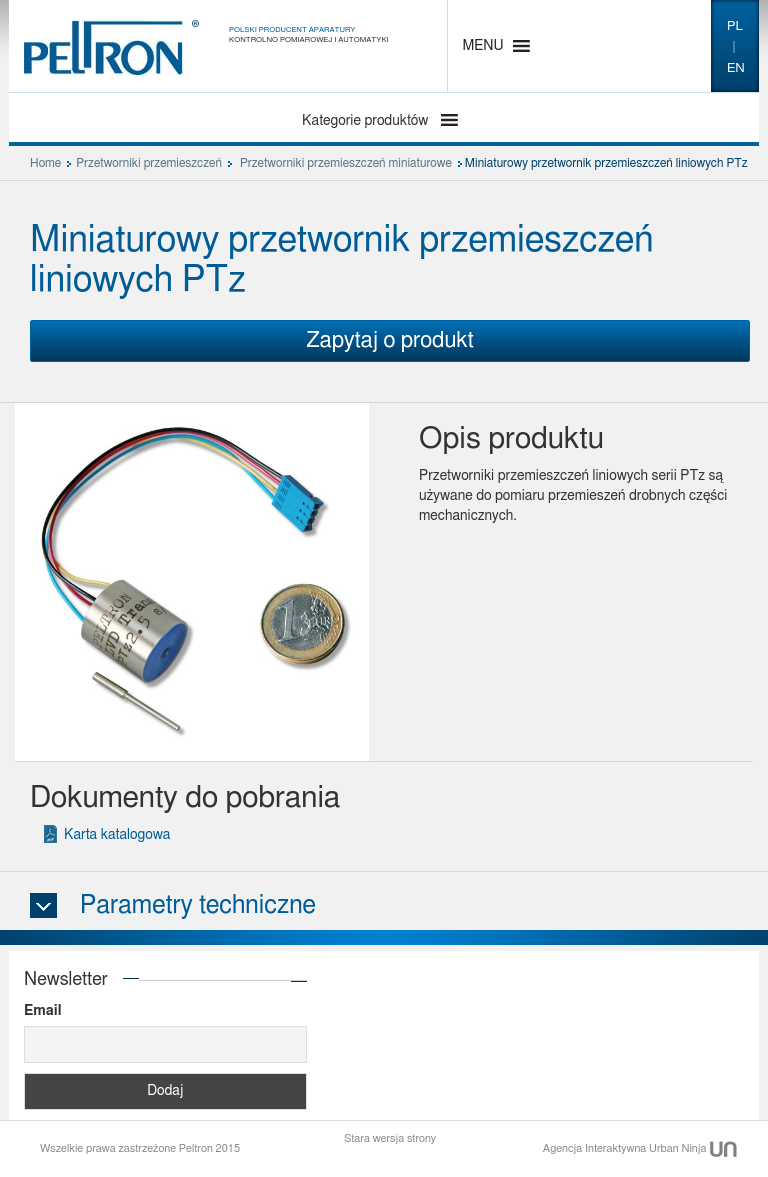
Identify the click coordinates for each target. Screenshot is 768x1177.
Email (42, 1011)
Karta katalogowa (117, 835)
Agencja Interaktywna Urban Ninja (640, 1148)
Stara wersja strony (390, 1138)
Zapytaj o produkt (389, 340)
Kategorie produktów (367, 121)
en (736, 68)
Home (45, 163)
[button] (483, 46)
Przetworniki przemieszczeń (149, 163)
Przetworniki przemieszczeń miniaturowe (346, 163)
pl (735, 26)
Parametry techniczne (198, 905)
